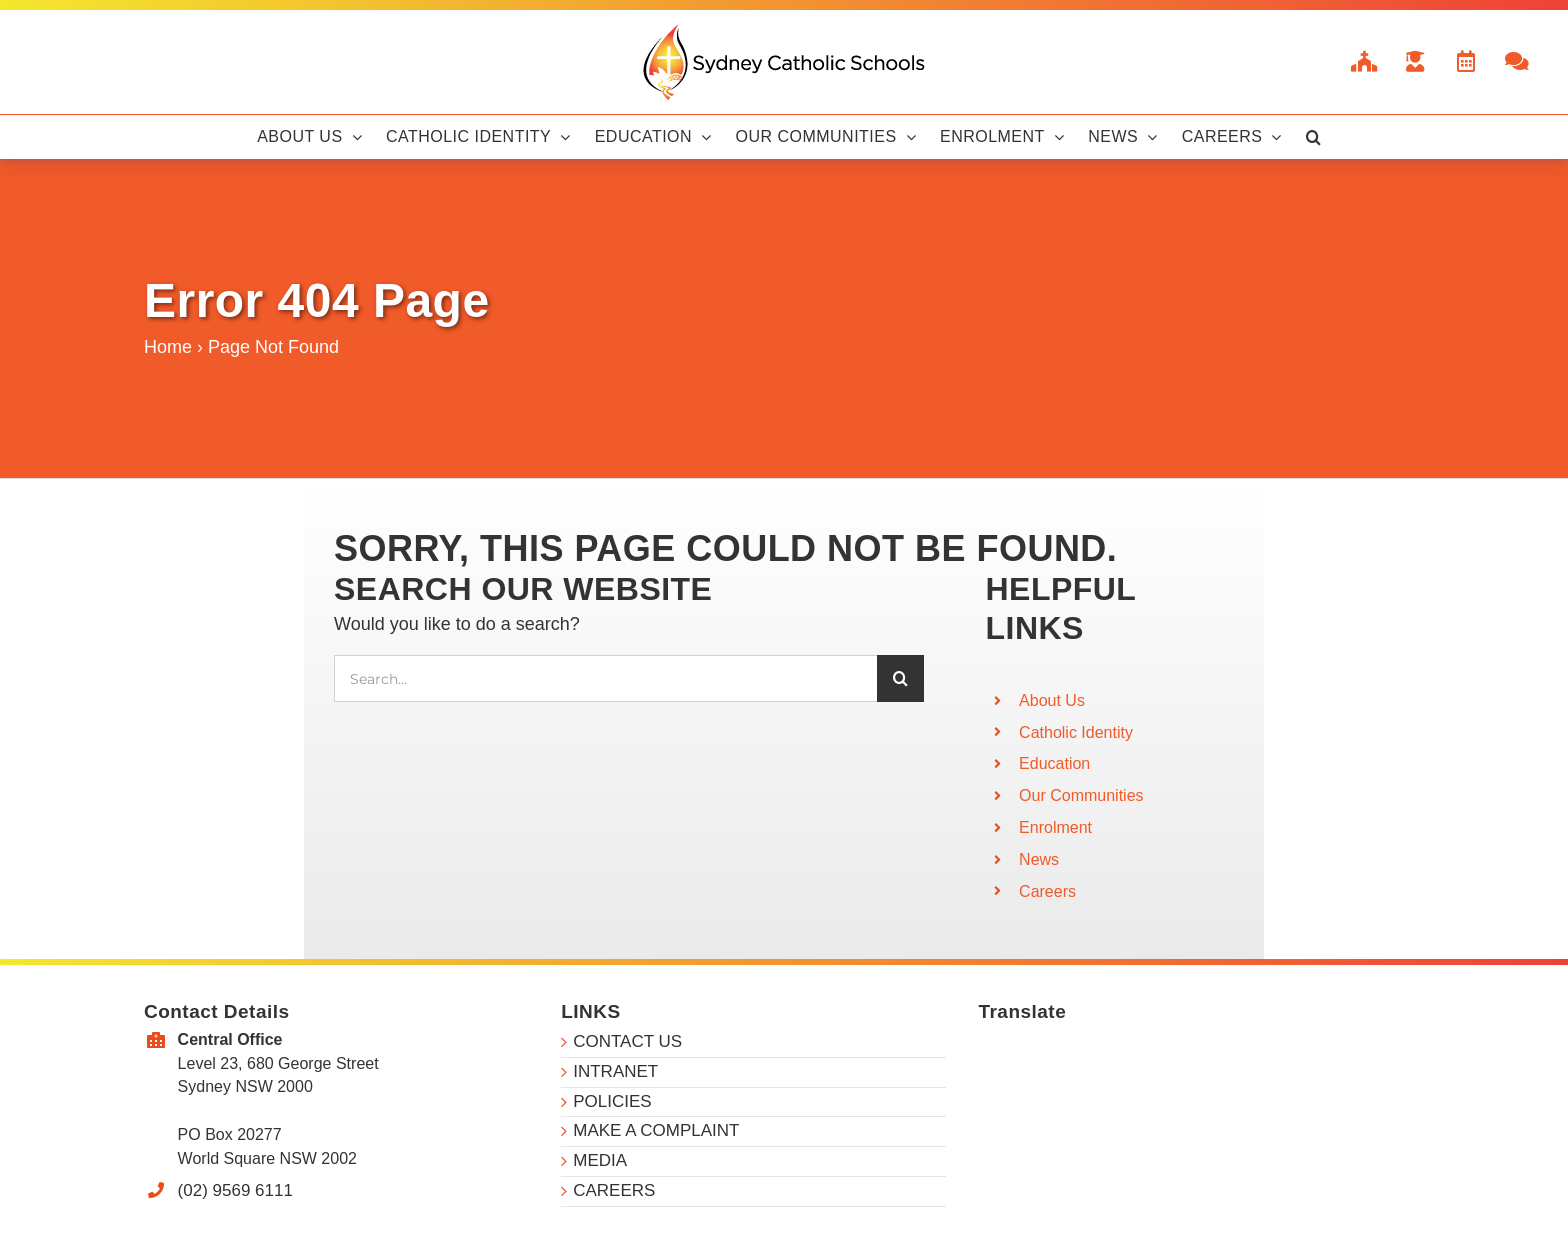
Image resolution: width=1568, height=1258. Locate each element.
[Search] (900, 678)
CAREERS (614, 1190)
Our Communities (1081, 795)
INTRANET (615, 1071)
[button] (1313, 137)
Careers (1047, 891)
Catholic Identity (1076, 732)
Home (168, 347)
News (1039, 859)
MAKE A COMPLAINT (656, 1130)
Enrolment (1055, 827)
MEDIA (600, 1160)
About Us (1052, 700)
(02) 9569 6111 (235, 1190)
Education (1054, 763)
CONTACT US (627, 1041)
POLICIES (612, 1101)
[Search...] (605, 678)
